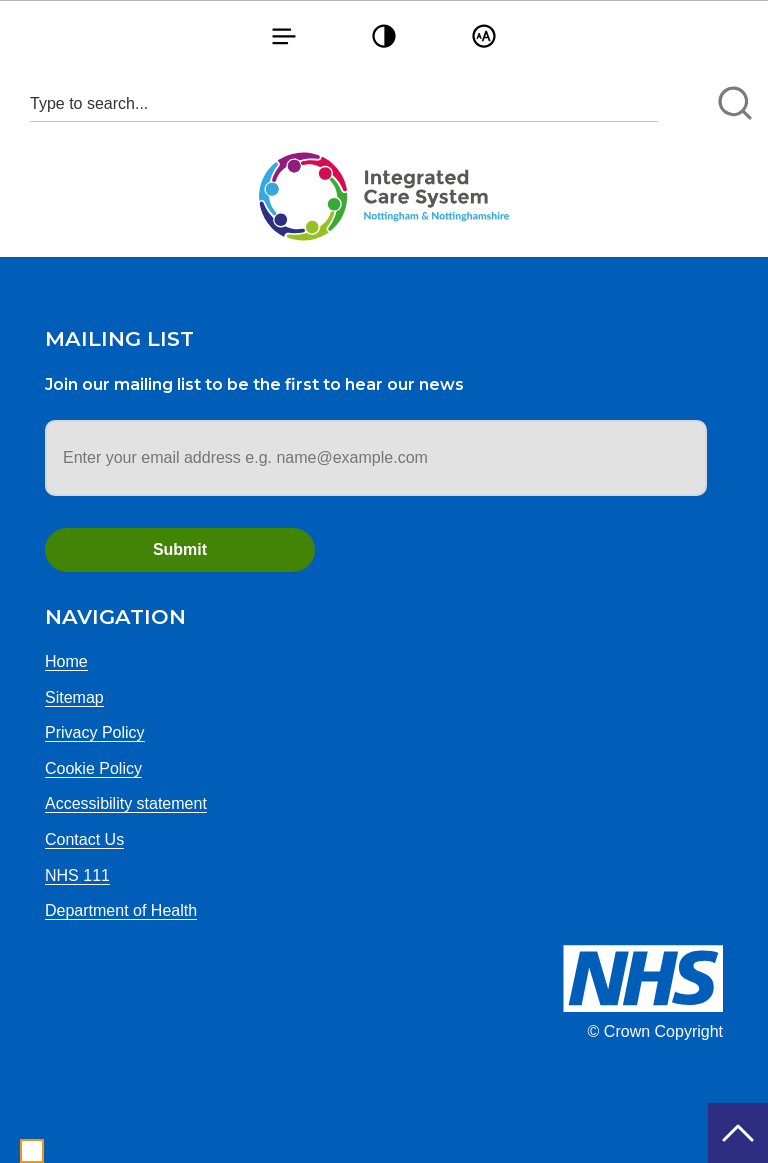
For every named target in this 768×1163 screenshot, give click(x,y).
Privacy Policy (95, 732)
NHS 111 (77, 875)
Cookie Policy (93, 768)
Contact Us (84, 839)
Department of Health (121, 910)
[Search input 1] (344, 103)
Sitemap (74, 697)
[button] (284, 35)
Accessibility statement (126, 803)
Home (66, 661)
